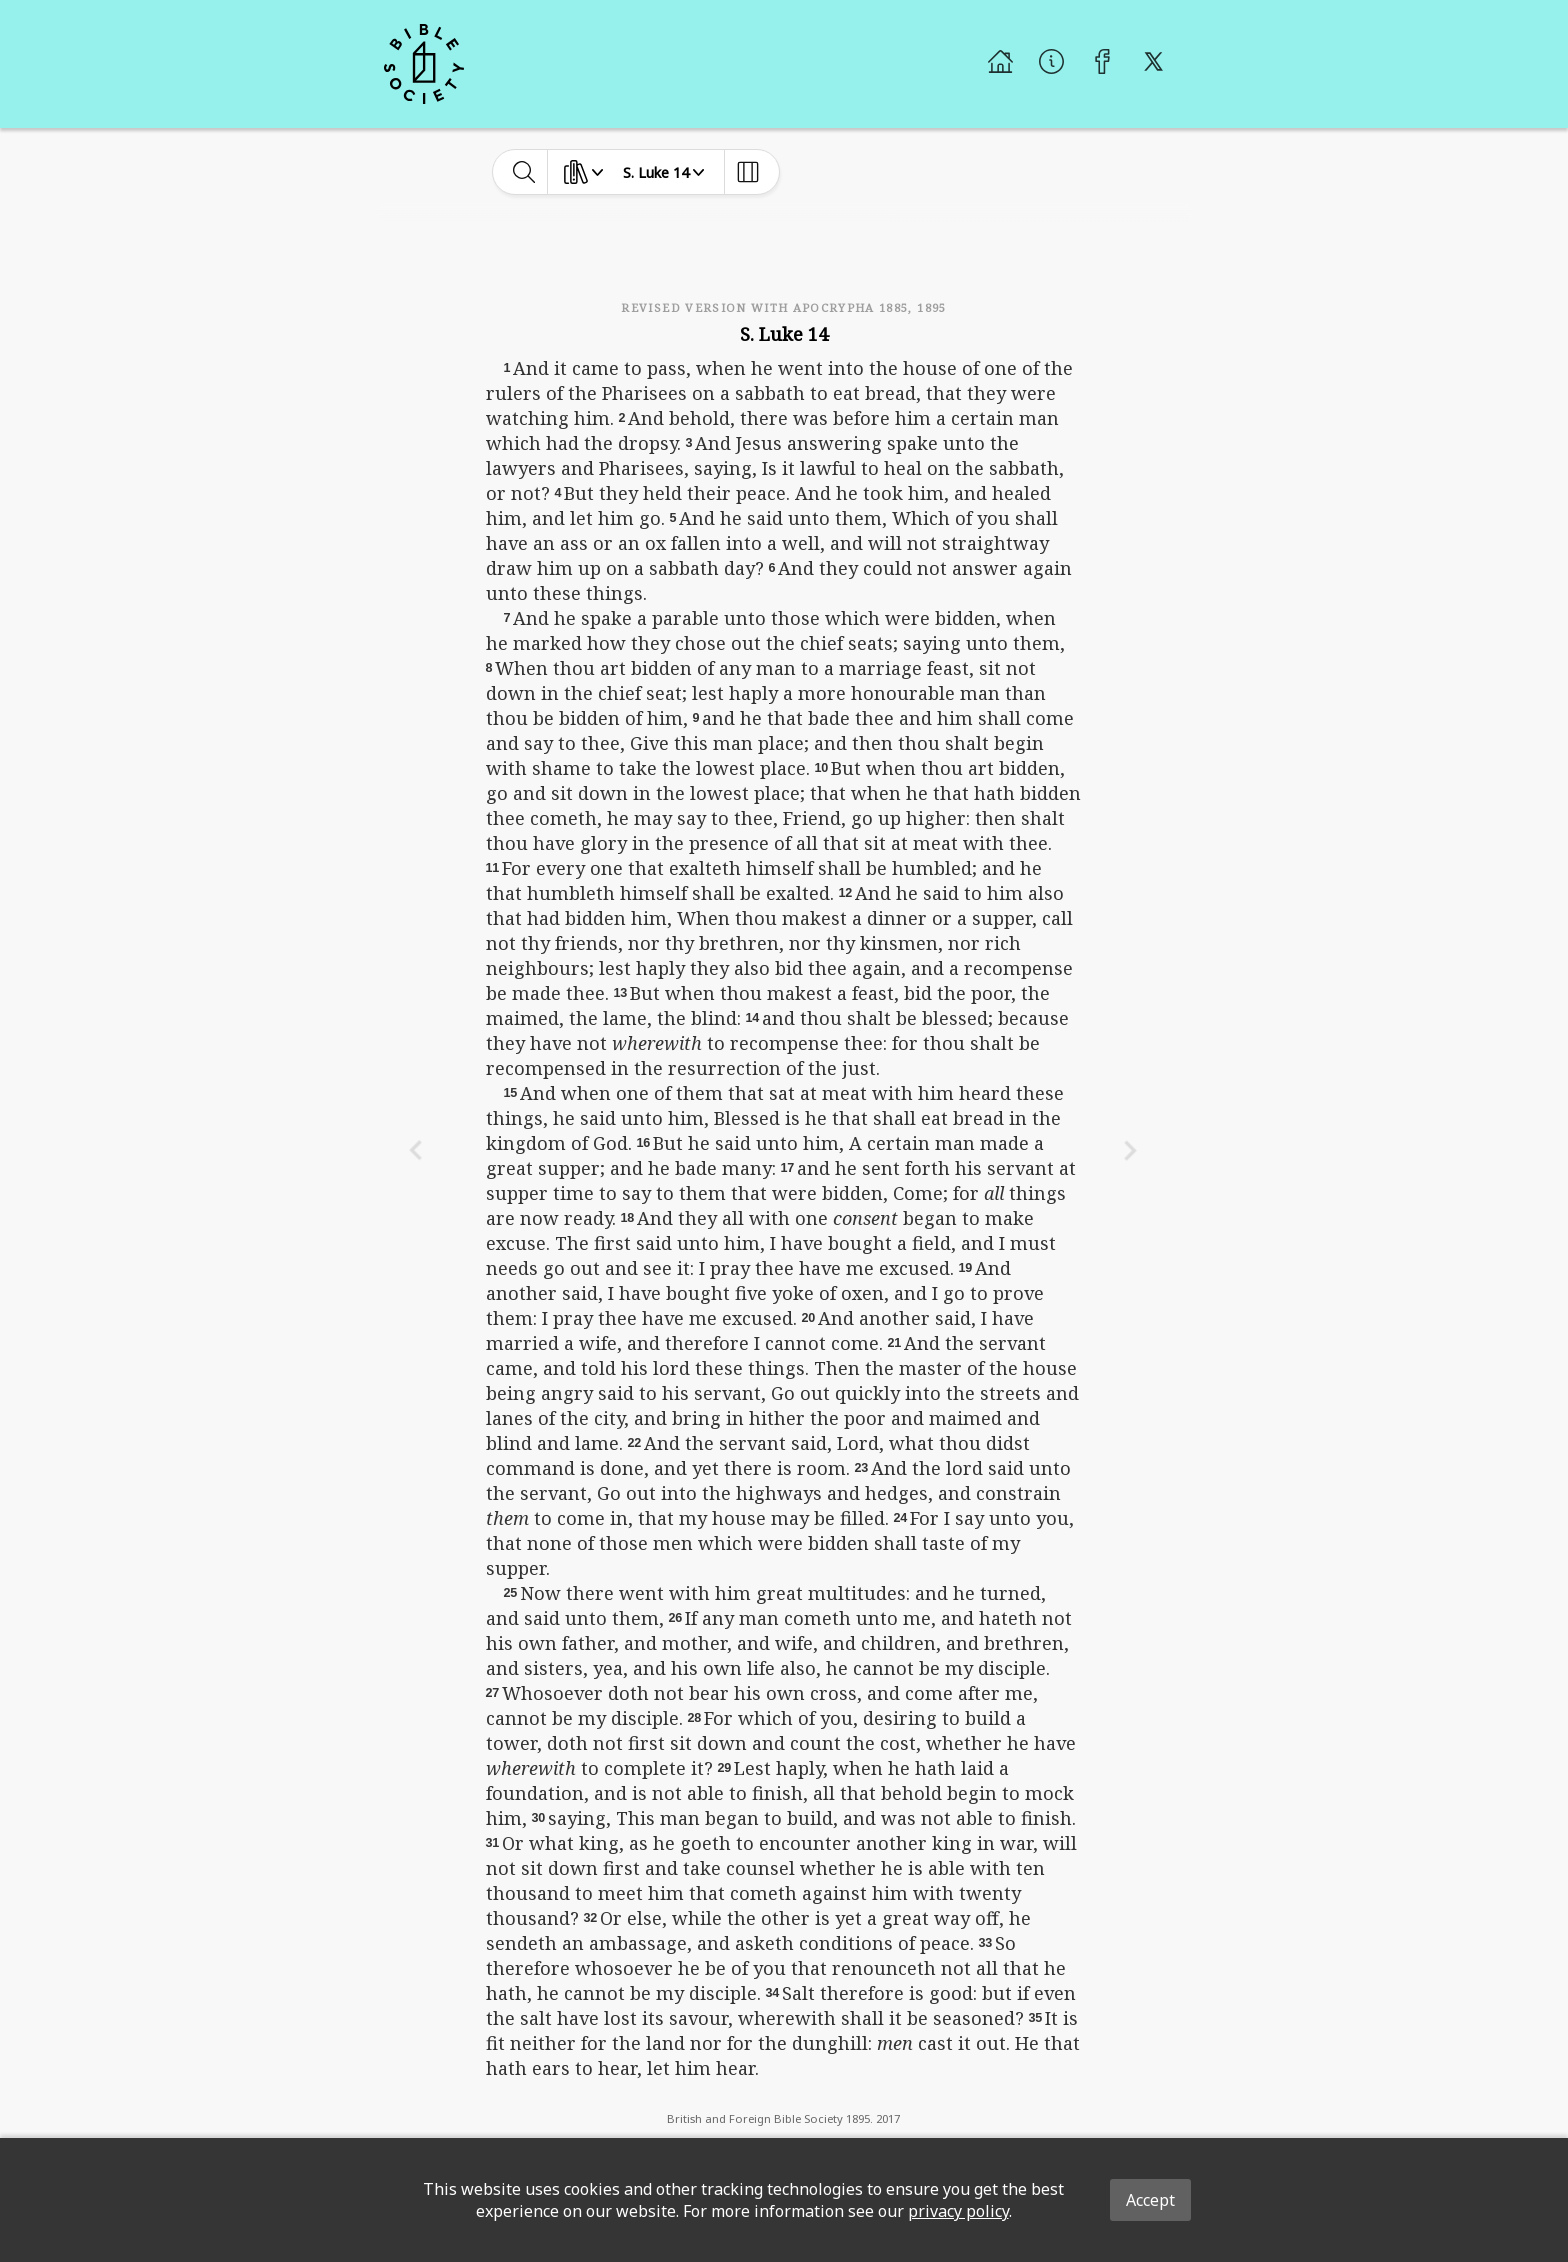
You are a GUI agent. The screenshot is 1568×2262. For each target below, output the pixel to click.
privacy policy (958, 2211)
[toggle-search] (524, 172)
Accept (1150, 2200)
